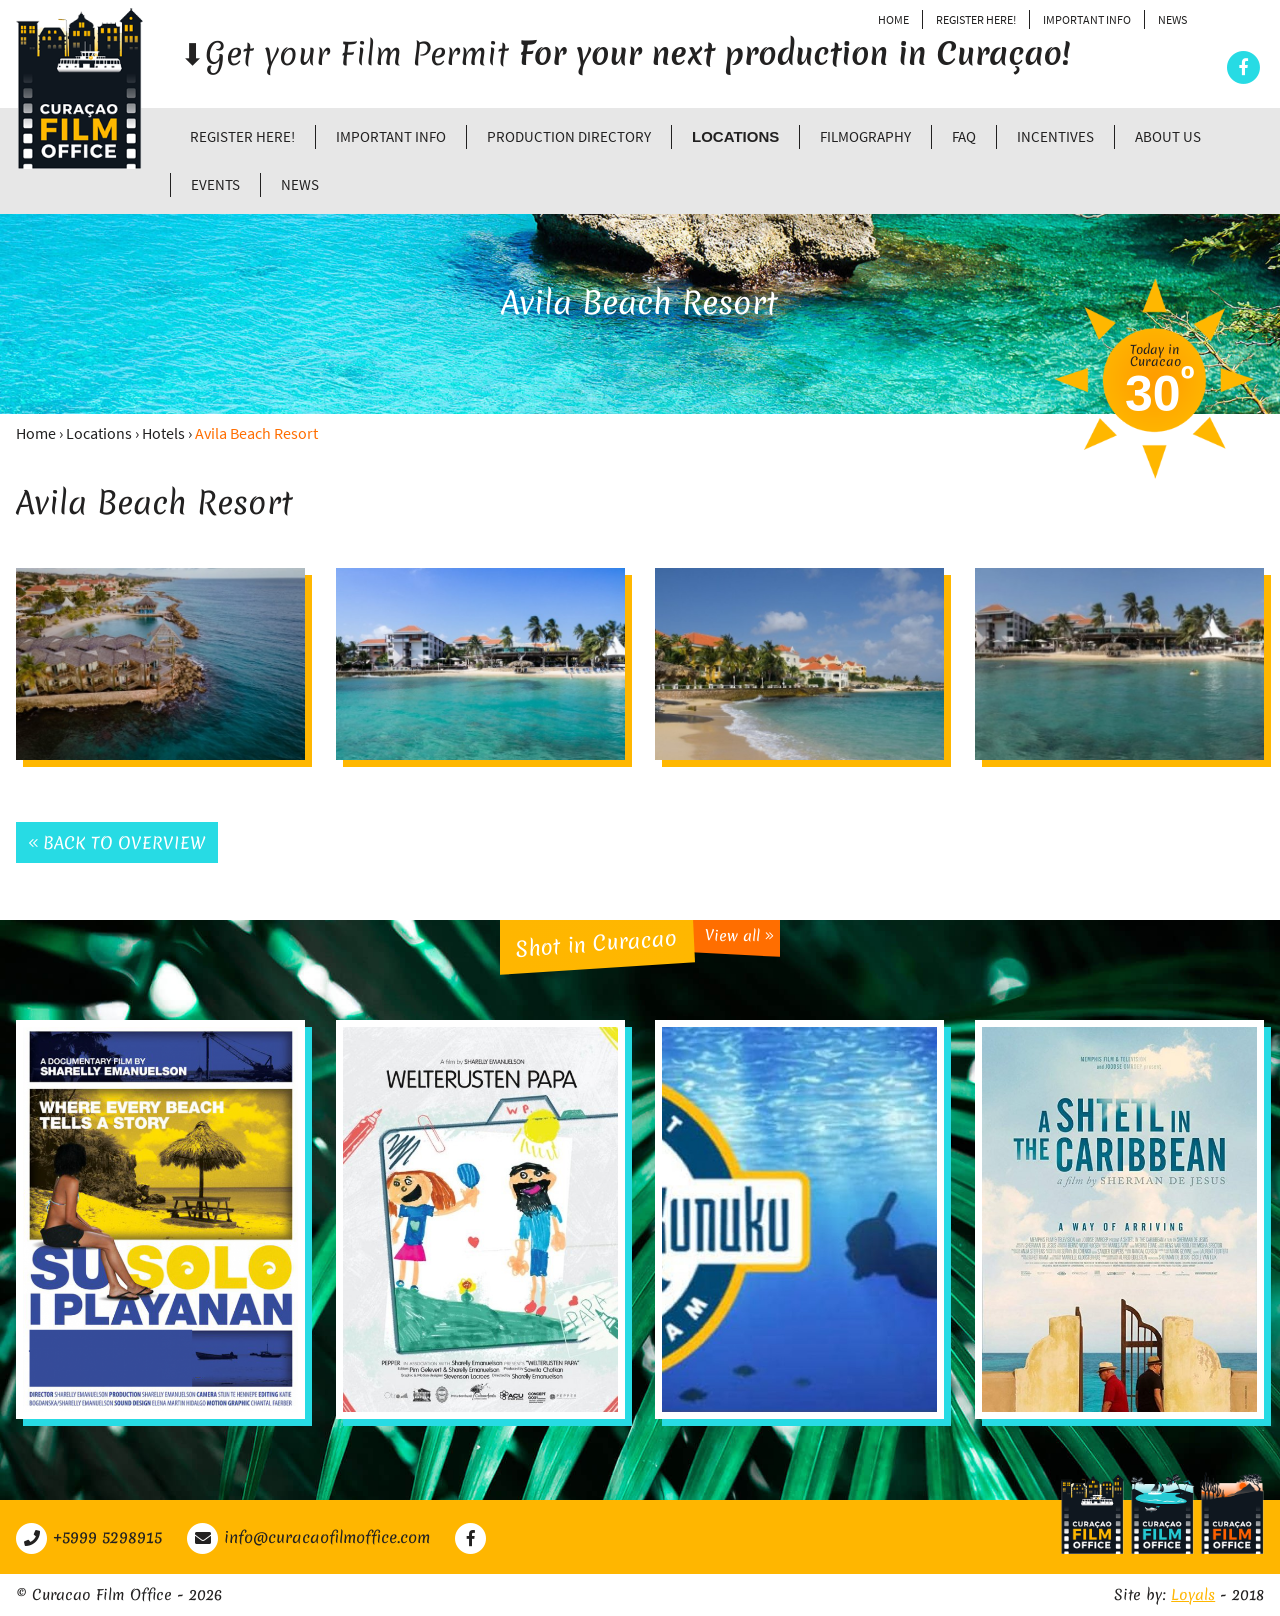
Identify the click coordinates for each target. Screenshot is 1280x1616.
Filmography (865, 136)
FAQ (964, 136)
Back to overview (117, 842)
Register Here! (976, 19)
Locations (735, 136)
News (1172, 19)
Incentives (1055, 136)
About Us (1168, 136)
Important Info (1087, 19)
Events (215, 184)
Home (893, 19)
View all (739, 935)
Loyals (1193, 1595)
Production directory (569, 136)
